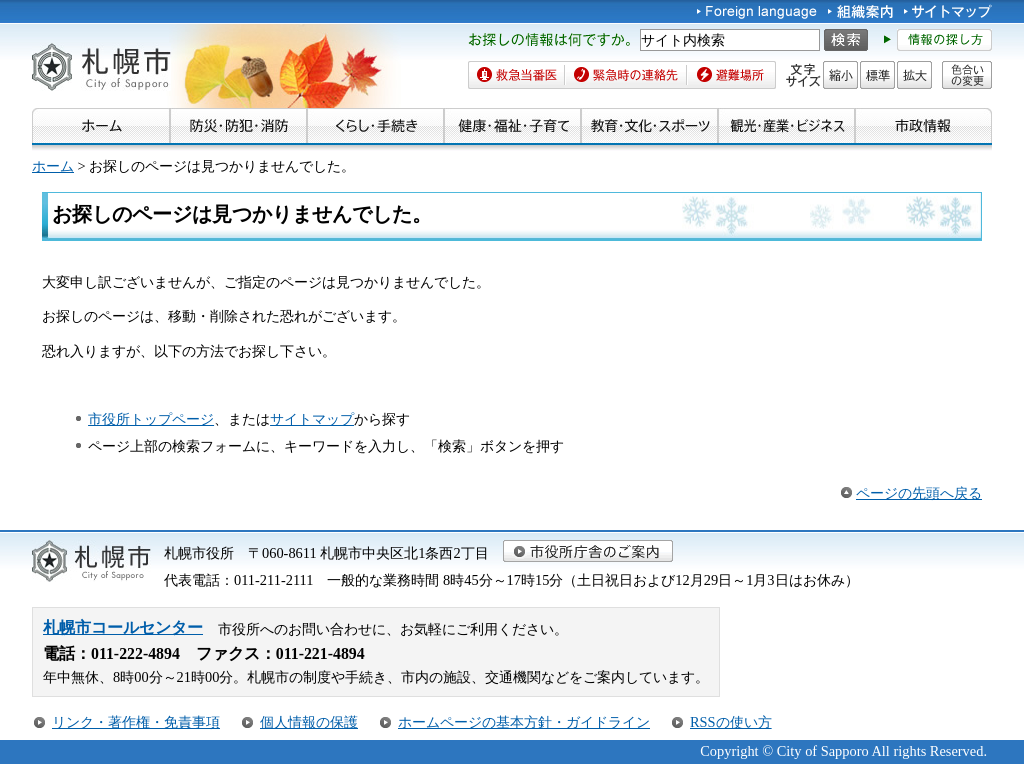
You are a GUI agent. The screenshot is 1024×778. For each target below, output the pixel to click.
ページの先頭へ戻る (919, 493)
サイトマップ (312, 419)
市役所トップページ (151, 419)
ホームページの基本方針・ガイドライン (524, 722)
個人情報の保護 (309, 722)
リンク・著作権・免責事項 (136, 722)
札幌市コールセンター (123, 627)
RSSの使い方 (731, 722)
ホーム (53, 166)
